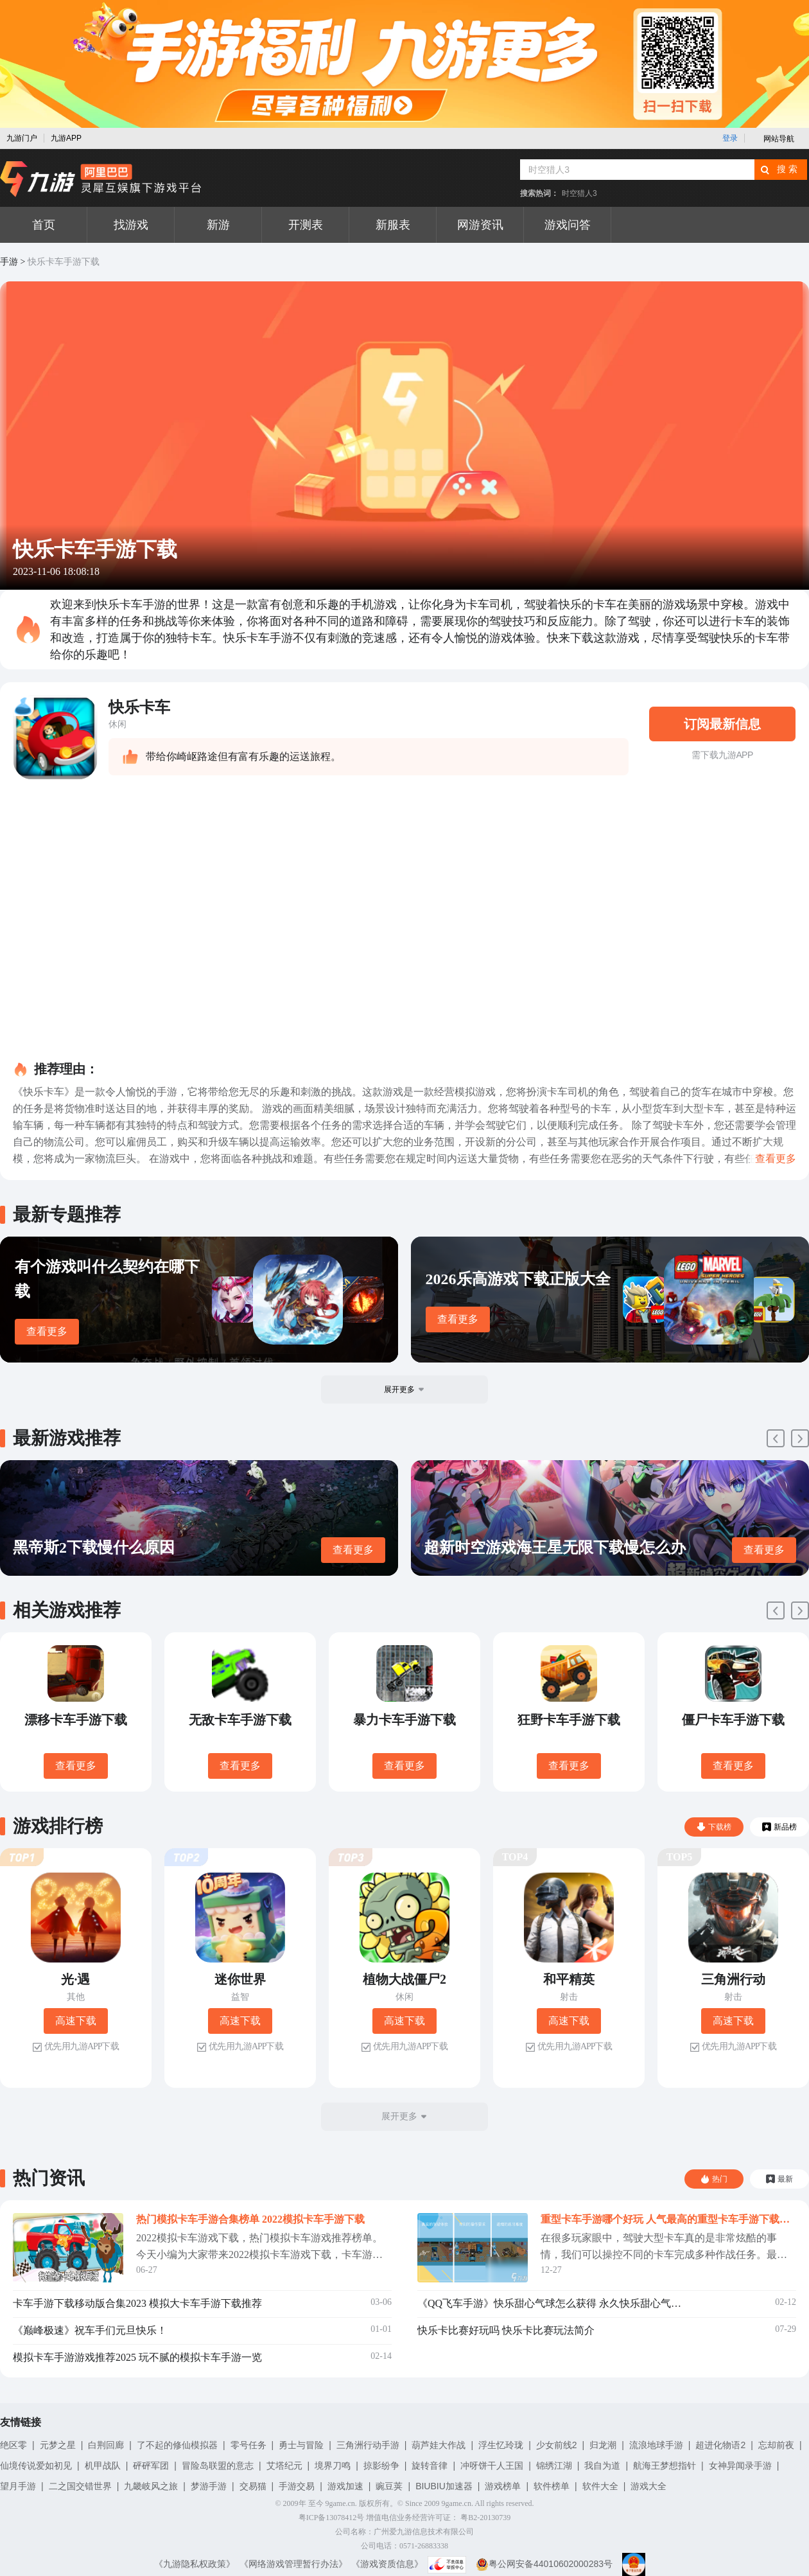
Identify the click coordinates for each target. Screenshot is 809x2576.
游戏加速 (345, 2486)
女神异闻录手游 (740, 2465)
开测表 (305, 224)
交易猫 (252, 2486)
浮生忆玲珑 (500, 2445)
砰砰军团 (151, 2465)
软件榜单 (552, 2486)
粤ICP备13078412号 (332, 2517)
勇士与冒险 (301, 2445)
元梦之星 (58, 2445)
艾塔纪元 (284, 2465)
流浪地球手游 (656, 2445)
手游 (9, 262)
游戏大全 (648, 2486)
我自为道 (602, 2465)
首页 (43, 224)
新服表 (393, 224)
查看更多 (46, 1331)
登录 (730, 138)
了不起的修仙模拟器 (177, 2445)
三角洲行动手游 (367, 2445)
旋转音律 (430, 2465)
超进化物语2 (720, 2445)
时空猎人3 (579, 193)
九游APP (66, 138)
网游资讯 (480, 224)
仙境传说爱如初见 (36, 2465)
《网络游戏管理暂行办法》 (293, 2564)
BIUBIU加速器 (444, 2486)
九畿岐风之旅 (151, 2486)
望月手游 (18, 2486)
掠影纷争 (381, 2465)
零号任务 (248, 2445)
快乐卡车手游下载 (64, 262)
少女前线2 (556, 2445)
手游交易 (297, 2486)
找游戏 (131, 224)
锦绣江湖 (554, 2465)
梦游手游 (209, 2486)
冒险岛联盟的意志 (218, 2465)
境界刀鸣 (333, 2465)
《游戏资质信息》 (387, 2564)
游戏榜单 (503, 2486)
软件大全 (600, 2486)
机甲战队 (103, 2465)
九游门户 (21, 138)
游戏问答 (567, 224)
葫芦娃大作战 (438, 2445)
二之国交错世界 (80, 2486)
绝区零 (13, 2445)
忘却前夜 (776, 2445)
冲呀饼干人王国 (491, 2465)
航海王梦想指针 (664, 2465)
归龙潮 (602, 2445)
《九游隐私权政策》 (194, 2564)
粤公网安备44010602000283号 (544, 2564)
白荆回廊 (106, 2445)
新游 (218, 224)
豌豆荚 (389, 2486)
